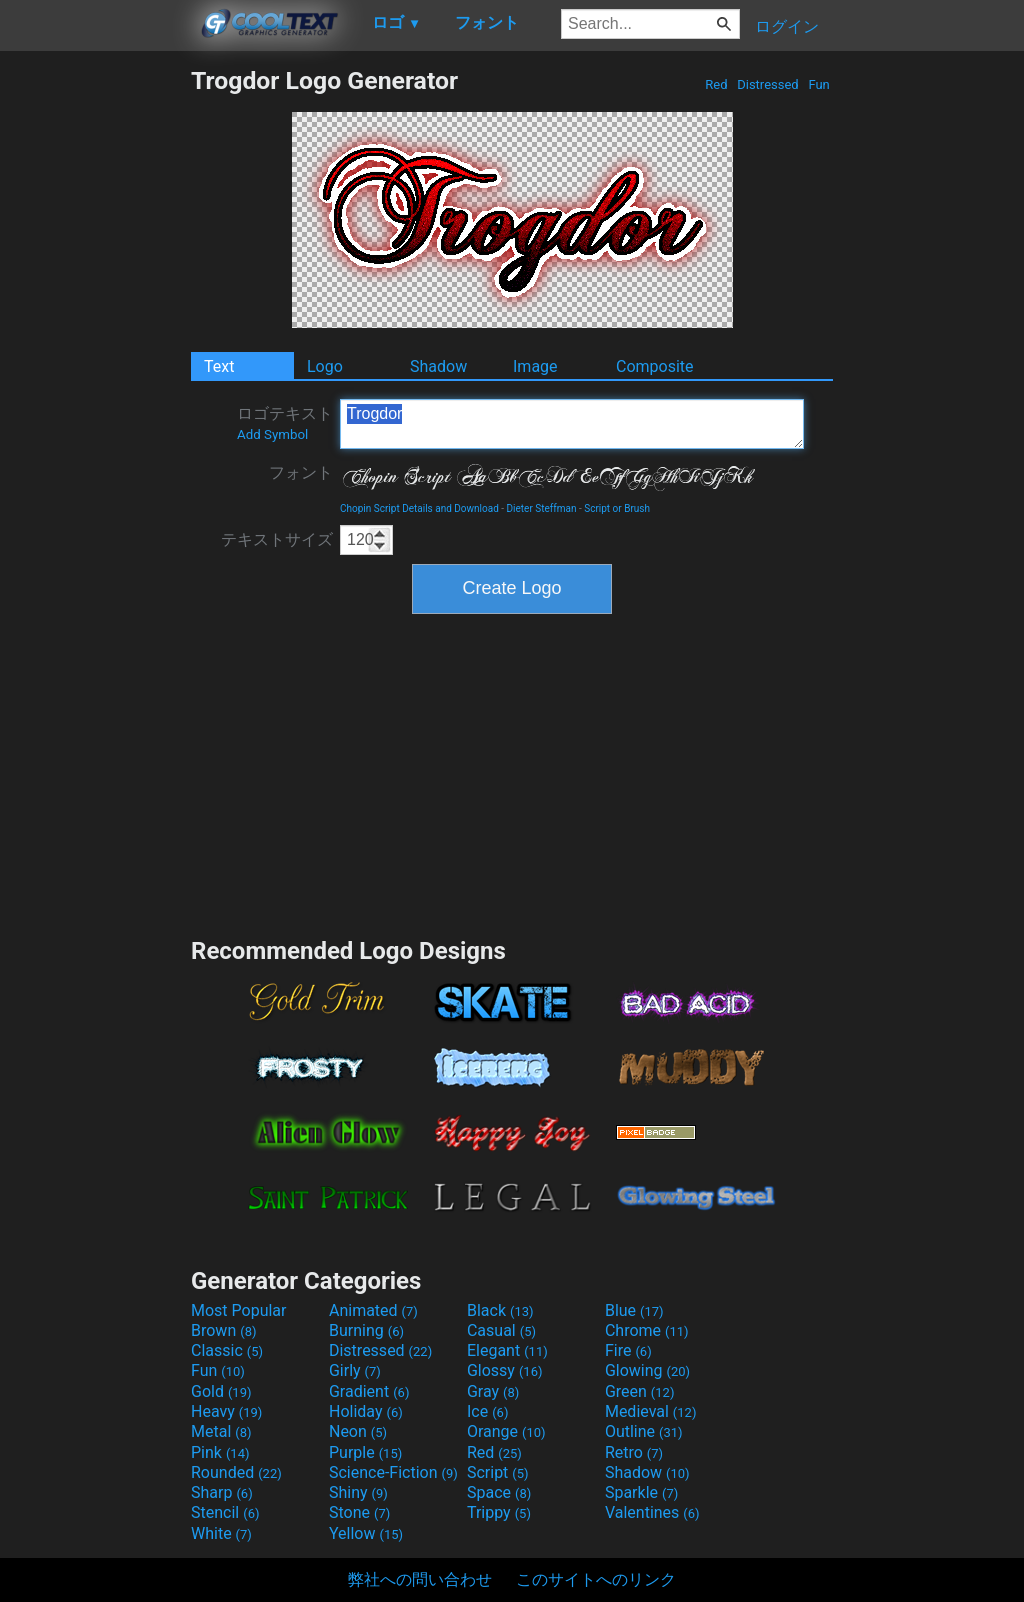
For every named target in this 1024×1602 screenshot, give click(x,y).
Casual (501, 1330)
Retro (634, 1452)
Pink (220, 1452)
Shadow (438, 366)
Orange (506, 1431)
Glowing (647, 1370)
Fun (819, 84)
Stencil (225, 1512)
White (221, 1533)
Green (640, 1391)
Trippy (499, 1512)
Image (535, 366)
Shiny (358, 1492)
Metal (221, 1431)
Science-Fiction (393, 1472)
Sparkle (641, 1492)
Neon (358, 1431)
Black (500, 1310)
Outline (644, 1431)
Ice (487, 1411)
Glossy (505, 1370)
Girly (355, 1370)
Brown (223, 1330)
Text (219, 366)
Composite (655, 366)
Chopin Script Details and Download (419, 508)
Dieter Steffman (542, 508)
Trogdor (572, 424)
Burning (366, 1330)
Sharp (222, 1492)
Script (498, 1472)
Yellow (366, 1533)
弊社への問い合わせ (420, 1579)
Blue (634, 1310)
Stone (359, 1512)
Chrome (647, 1330)
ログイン (787, 26)
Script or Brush (617, 508)
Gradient (369, 1391)
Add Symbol (272, 434)
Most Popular (239, 1310)
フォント (301, 472)
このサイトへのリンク (596, 1579)
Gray (493, 1391)
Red (716, 84)
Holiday (366, 1411)
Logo (325, 366)
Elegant (507, 1350)
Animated (373, 1310)
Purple (365, 1452)
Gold (221, 1391)
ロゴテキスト (285, 423)
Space (499, 1492)
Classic (227, 1350)
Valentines (652, 1512)
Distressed (768, 84)
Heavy (226, 1411)
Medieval (651, 1411)
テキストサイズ (277, 539)
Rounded (236, 1472)
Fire (628, 1350)
